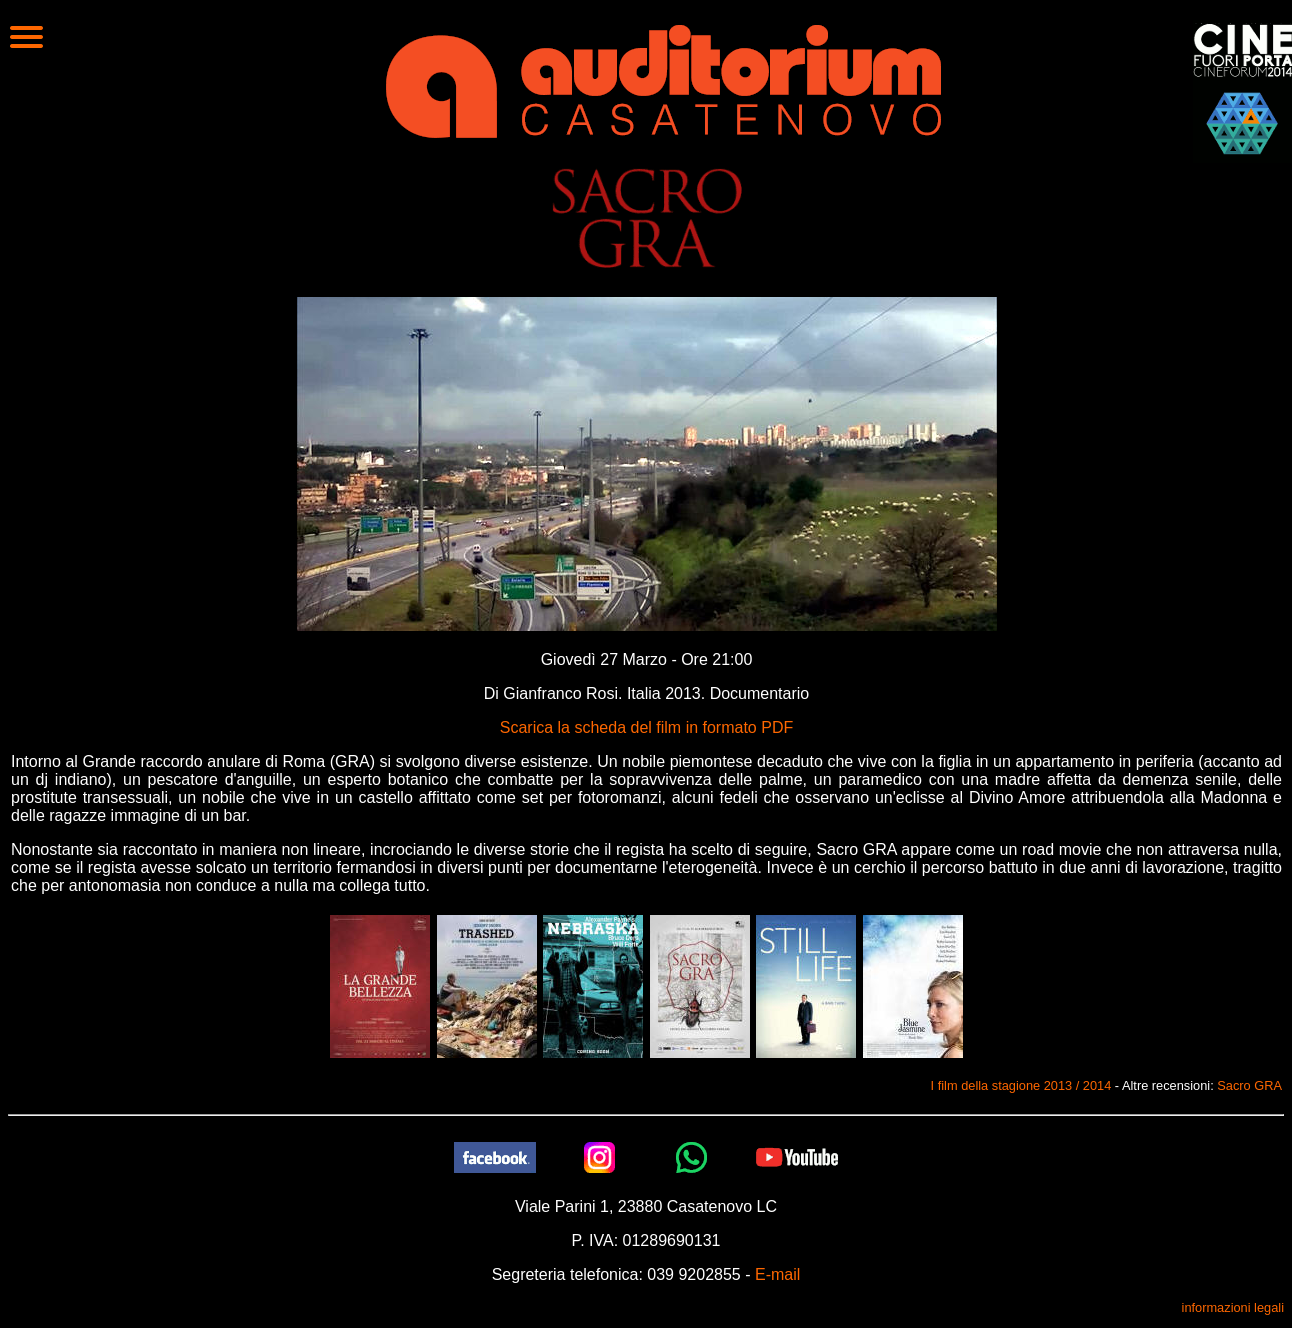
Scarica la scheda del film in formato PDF (646, 727)
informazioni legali (1233, 1307)
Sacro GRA (1249, 1085)
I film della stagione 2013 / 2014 (1021, 1085)
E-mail (777, 1274)
